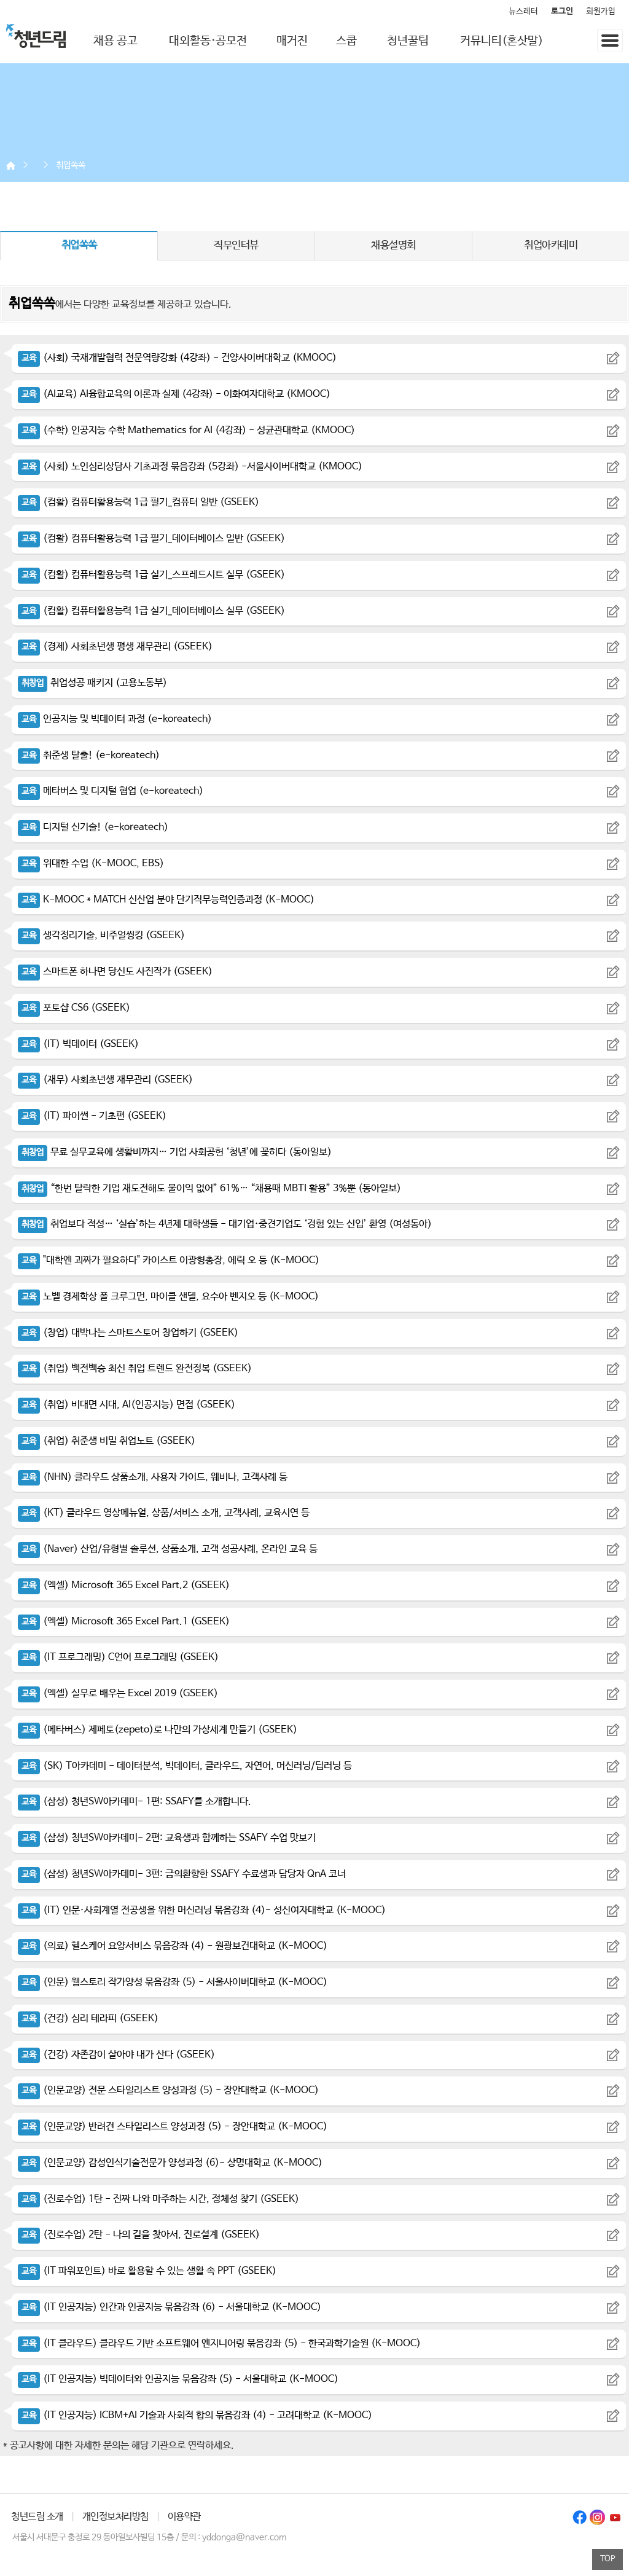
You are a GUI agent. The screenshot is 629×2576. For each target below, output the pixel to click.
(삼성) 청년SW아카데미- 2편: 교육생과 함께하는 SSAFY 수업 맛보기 (167, 1838)
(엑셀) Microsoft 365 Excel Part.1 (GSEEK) (124, 1621)
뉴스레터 (523, 11)
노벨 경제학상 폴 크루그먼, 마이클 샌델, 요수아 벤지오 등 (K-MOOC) (168, 1296)
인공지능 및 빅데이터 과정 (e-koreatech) (115, 719)
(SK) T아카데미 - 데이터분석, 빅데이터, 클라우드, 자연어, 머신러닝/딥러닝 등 (185, 1766)
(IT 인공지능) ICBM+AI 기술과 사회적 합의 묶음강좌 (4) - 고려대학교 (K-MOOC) (195, 2415)
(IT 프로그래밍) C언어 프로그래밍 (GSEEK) (118, 1657)
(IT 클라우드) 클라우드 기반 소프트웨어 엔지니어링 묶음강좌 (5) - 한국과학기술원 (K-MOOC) (219, 2343)
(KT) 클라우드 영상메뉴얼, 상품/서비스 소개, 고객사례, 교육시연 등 (164, 1513)
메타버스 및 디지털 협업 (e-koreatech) (110, 791)
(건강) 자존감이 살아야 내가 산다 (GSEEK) (116, 2055)
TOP (607, 2559)
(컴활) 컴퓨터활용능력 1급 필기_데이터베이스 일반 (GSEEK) (151, 538)
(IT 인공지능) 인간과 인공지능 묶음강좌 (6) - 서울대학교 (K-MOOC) (169, 2307)
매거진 (292, 41)
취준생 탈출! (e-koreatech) (89, 755)
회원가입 (600, 11)
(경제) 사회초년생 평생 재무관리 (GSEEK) (115, 646)
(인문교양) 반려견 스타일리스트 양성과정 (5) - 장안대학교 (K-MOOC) (172, 2126)
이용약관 (184, 2517)
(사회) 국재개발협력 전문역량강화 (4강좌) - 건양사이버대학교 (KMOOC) (177, 358)
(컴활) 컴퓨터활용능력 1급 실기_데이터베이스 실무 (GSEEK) (151, 611)
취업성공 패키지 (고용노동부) (92, 683)
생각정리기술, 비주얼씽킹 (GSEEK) (101, 935)
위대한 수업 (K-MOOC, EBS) (91, 863)
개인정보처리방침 (115, 2517)
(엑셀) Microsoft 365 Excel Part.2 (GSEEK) (124, 1585)
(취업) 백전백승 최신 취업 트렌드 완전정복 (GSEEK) (135, 1368)
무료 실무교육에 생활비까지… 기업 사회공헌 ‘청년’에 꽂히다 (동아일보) (175, 1152)
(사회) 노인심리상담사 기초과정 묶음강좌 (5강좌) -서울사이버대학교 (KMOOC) (190, 466)
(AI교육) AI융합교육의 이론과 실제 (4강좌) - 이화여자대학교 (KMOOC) (174, 394)
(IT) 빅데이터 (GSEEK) (78, 1044)
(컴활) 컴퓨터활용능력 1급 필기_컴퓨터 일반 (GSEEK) (138, 502)
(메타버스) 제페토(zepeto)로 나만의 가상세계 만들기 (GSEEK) (157, 1730)
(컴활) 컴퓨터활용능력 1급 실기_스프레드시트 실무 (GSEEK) (151, 575)
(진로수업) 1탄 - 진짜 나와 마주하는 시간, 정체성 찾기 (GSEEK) (158, 2199)
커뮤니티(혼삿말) (501, 41)
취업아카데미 (550, 245)
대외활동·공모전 (208, 41)
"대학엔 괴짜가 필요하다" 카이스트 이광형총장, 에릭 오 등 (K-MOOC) (168, 1260)
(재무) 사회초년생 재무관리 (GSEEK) (105, 1080)
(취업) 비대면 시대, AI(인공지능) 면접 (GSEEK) (126, 1405)
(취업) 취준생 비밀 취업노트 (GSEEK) (106, 1441)
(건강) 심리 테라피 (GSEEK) (88, 2018)
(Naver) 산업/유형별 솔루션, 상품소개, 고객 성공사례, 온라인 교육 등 (168, 1549)
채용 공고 (115, 41)
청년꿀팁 (408, 41)
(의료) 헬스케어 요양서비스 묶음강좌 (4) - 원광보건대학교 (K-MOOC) (172, 1946)
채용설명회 (393, 245)
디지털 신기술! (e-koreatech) (93, 827)
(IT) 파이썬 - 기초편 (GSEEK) (92, 1116)
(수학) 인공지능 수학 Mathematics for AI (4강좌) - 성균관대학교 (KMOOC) (186, 430)
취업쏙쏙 (70, 165)
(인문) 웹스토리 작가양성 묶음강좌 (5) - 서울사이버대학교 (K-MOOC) (172, 1982)
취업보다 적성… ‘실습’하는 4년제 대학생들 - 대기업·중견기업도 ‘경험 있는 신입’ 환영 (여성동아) (225, 1224)
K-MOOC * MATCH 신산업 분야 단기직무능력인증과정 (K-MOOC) (166, 900)
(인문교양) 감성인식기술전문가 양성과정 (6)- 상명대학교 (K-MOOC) (170, 2163)
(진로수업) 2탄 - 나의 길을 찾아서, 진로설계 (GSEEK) (139, 2235)
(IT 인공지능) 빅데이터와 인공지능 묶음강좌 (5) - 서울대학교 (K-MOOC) (178, 2379)
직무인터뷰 (236, 245)
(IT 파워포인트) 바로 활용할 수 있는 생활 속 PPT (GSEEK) (147, 2271)
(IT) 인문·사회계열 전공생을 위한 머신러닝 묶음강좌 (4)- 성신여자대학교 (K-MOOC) (202, 1910)
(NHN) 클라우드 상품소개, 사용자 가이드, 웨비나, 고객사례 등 (152, 1477)
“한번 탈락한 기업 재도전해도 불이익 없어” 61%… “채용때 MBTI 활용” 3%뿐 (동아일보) (209, 1188)
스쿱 (346, 41)
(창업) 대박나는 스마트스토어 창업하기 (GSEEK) (128, 1333)
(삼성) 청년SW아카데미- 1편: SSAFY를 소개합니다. (134, 1801)
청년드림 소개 (37, 2517)
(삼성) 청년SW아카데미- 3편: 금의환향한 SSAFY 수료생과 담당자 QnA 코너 (182, 1874)
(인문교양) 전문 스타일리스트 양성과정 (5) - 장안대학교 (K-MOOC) (168, 2090)
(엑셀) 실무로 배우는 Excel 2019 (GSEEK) (118, 1693)
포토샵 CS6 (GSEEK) (74, 1008)
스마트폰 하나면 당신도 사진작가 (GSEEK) (115, 971)
